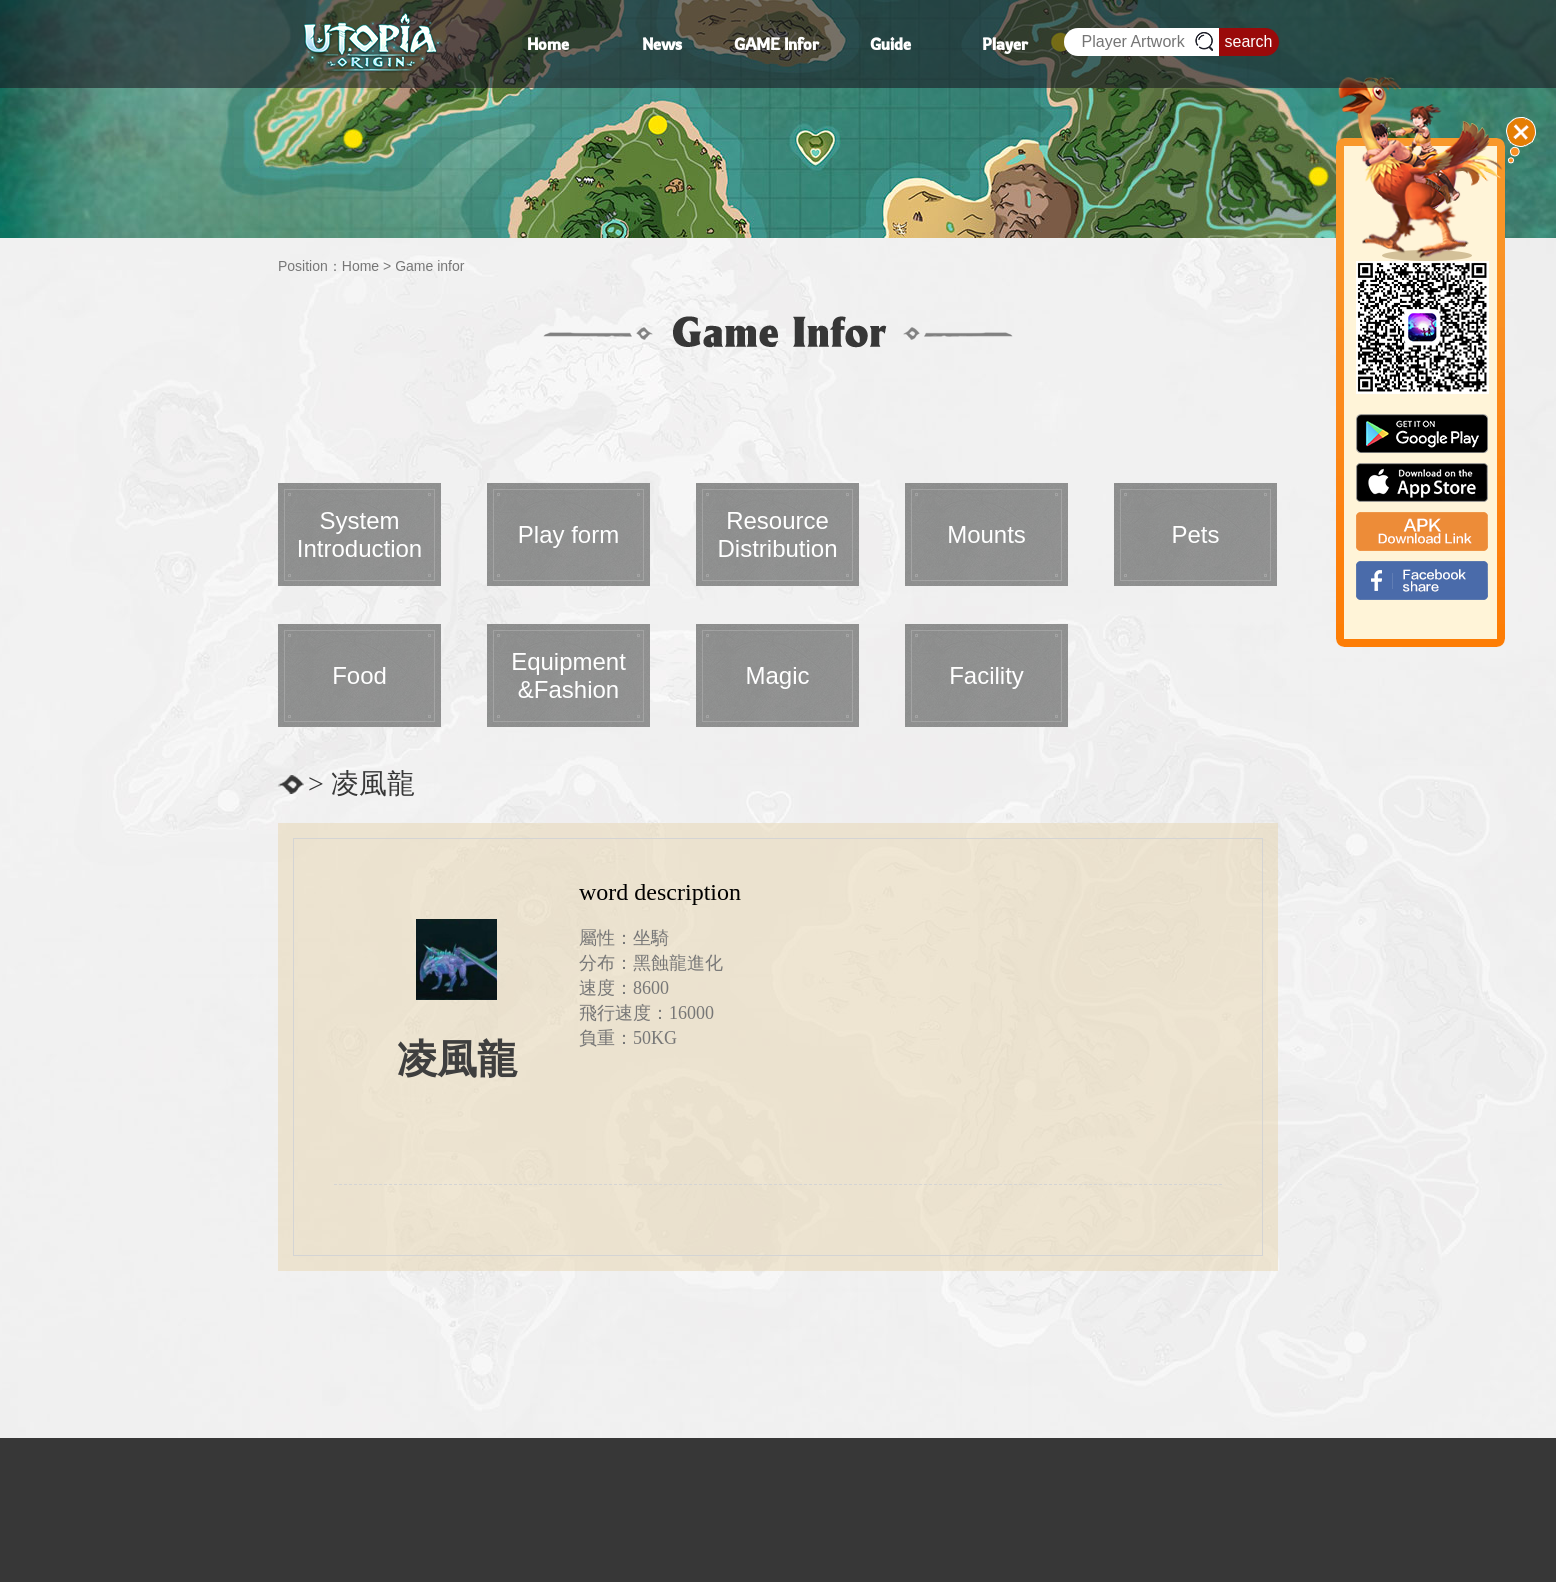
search (1248, 41)
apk (1422, 531)
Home (360, 266)
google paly (1422, 433)
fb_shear (1422, 580)
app (1422, 482)
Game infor (429, 266)
